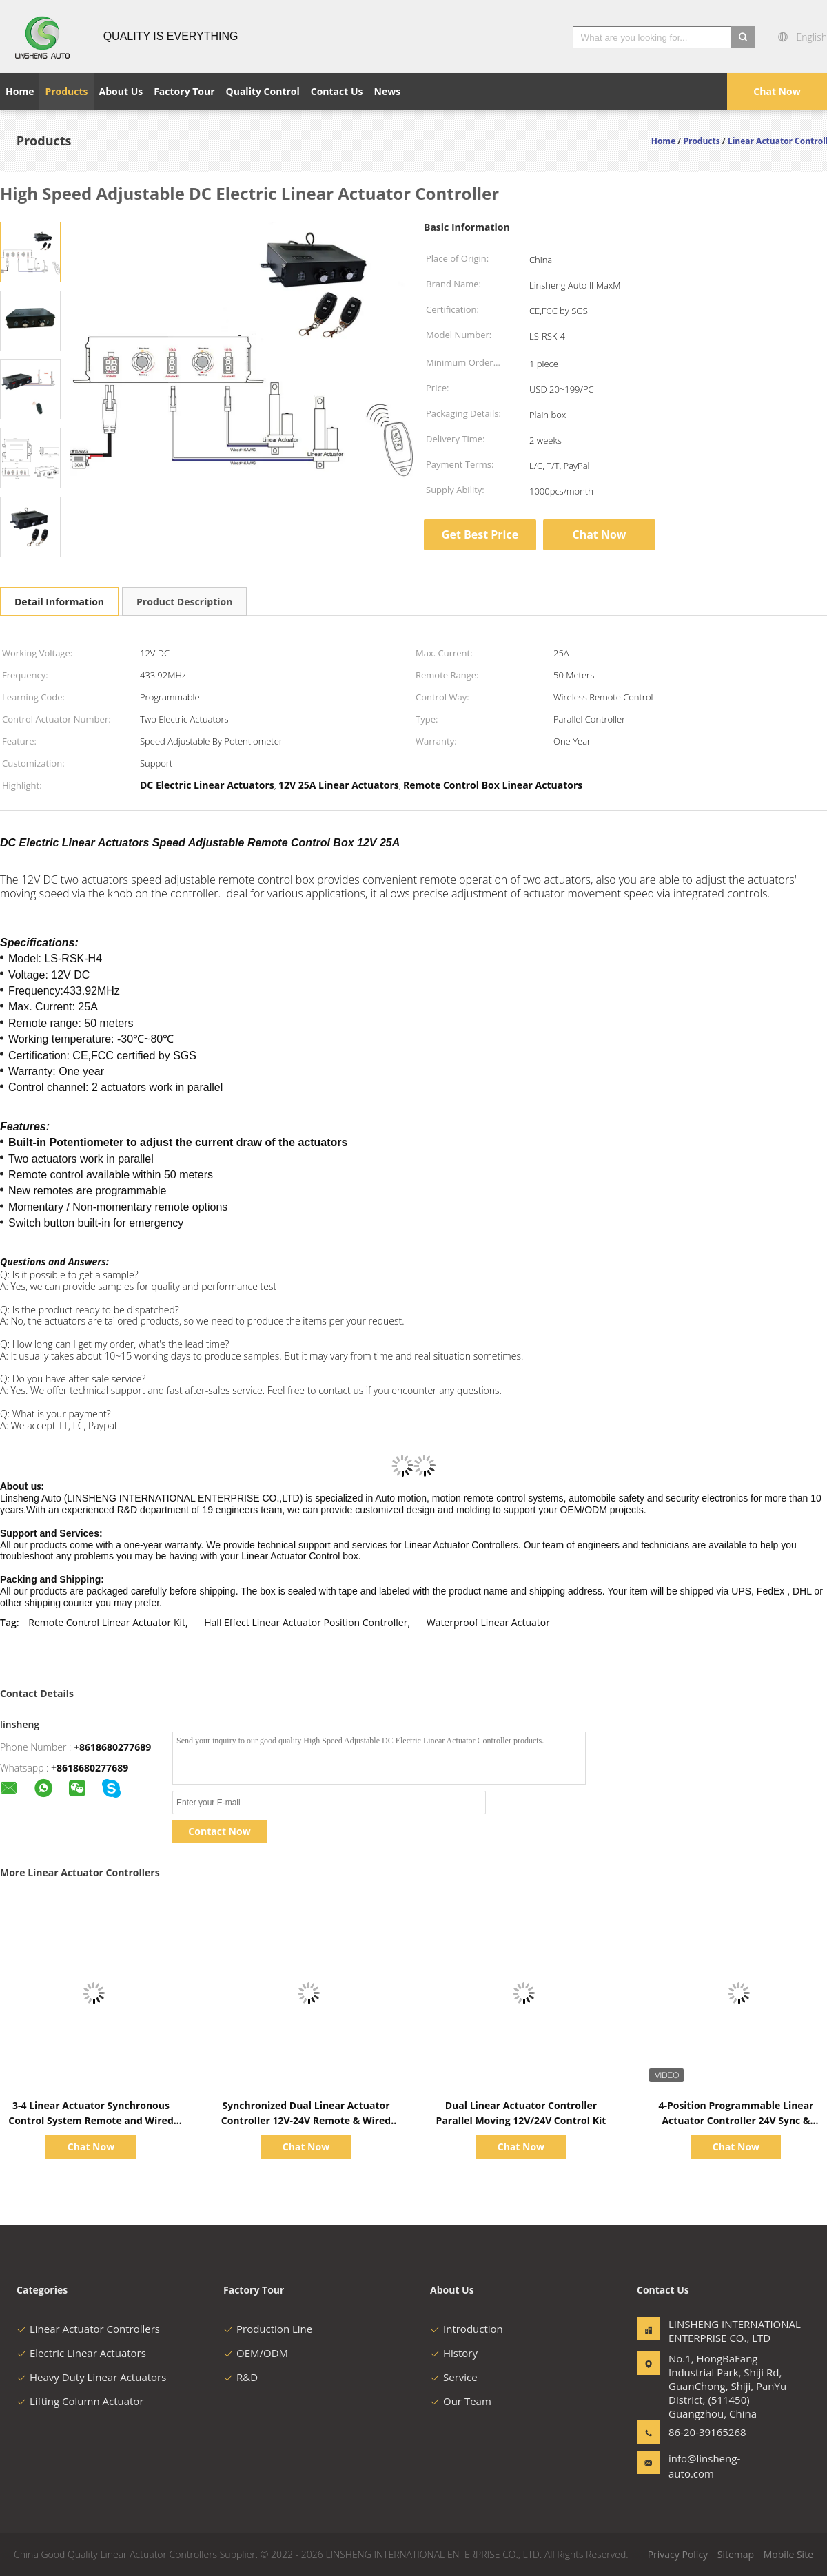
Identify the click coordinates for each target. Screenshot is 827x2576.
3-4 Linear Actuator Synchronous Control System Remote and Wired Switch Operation (91, 2120)
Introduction (466, 2329)
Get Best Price (480, 534)
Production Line (267, 2329)
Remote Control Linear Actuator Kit (106, 1622)
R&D (240, 2377)
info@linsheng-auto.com (704, 2465)
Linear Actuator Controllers (88, 2329)
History (454, 2353)
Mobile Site (788, 2554)
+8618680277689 (112, 1747)
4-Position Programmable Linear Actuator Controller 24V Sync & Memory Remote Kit (735, 2120)
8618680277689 (92, 1767)
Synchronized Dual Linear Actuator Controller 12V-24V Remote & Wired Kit (306, 2120)
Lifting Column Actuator (80, 2401)
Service (454, 2377)
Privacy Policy (678, 2554)
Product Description (184, 601)
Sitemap (735, 2554)
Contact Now (219, 1831)
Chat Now (776, 91)
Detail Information (59, 601)
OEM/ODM (255, 2353)
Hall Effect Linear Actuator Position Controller (305, 1622)
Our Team (460, 2401)
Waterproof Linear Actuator (488, 1622)
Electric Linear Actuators (81, 2353)
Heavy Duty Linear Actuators (91, 2377)
